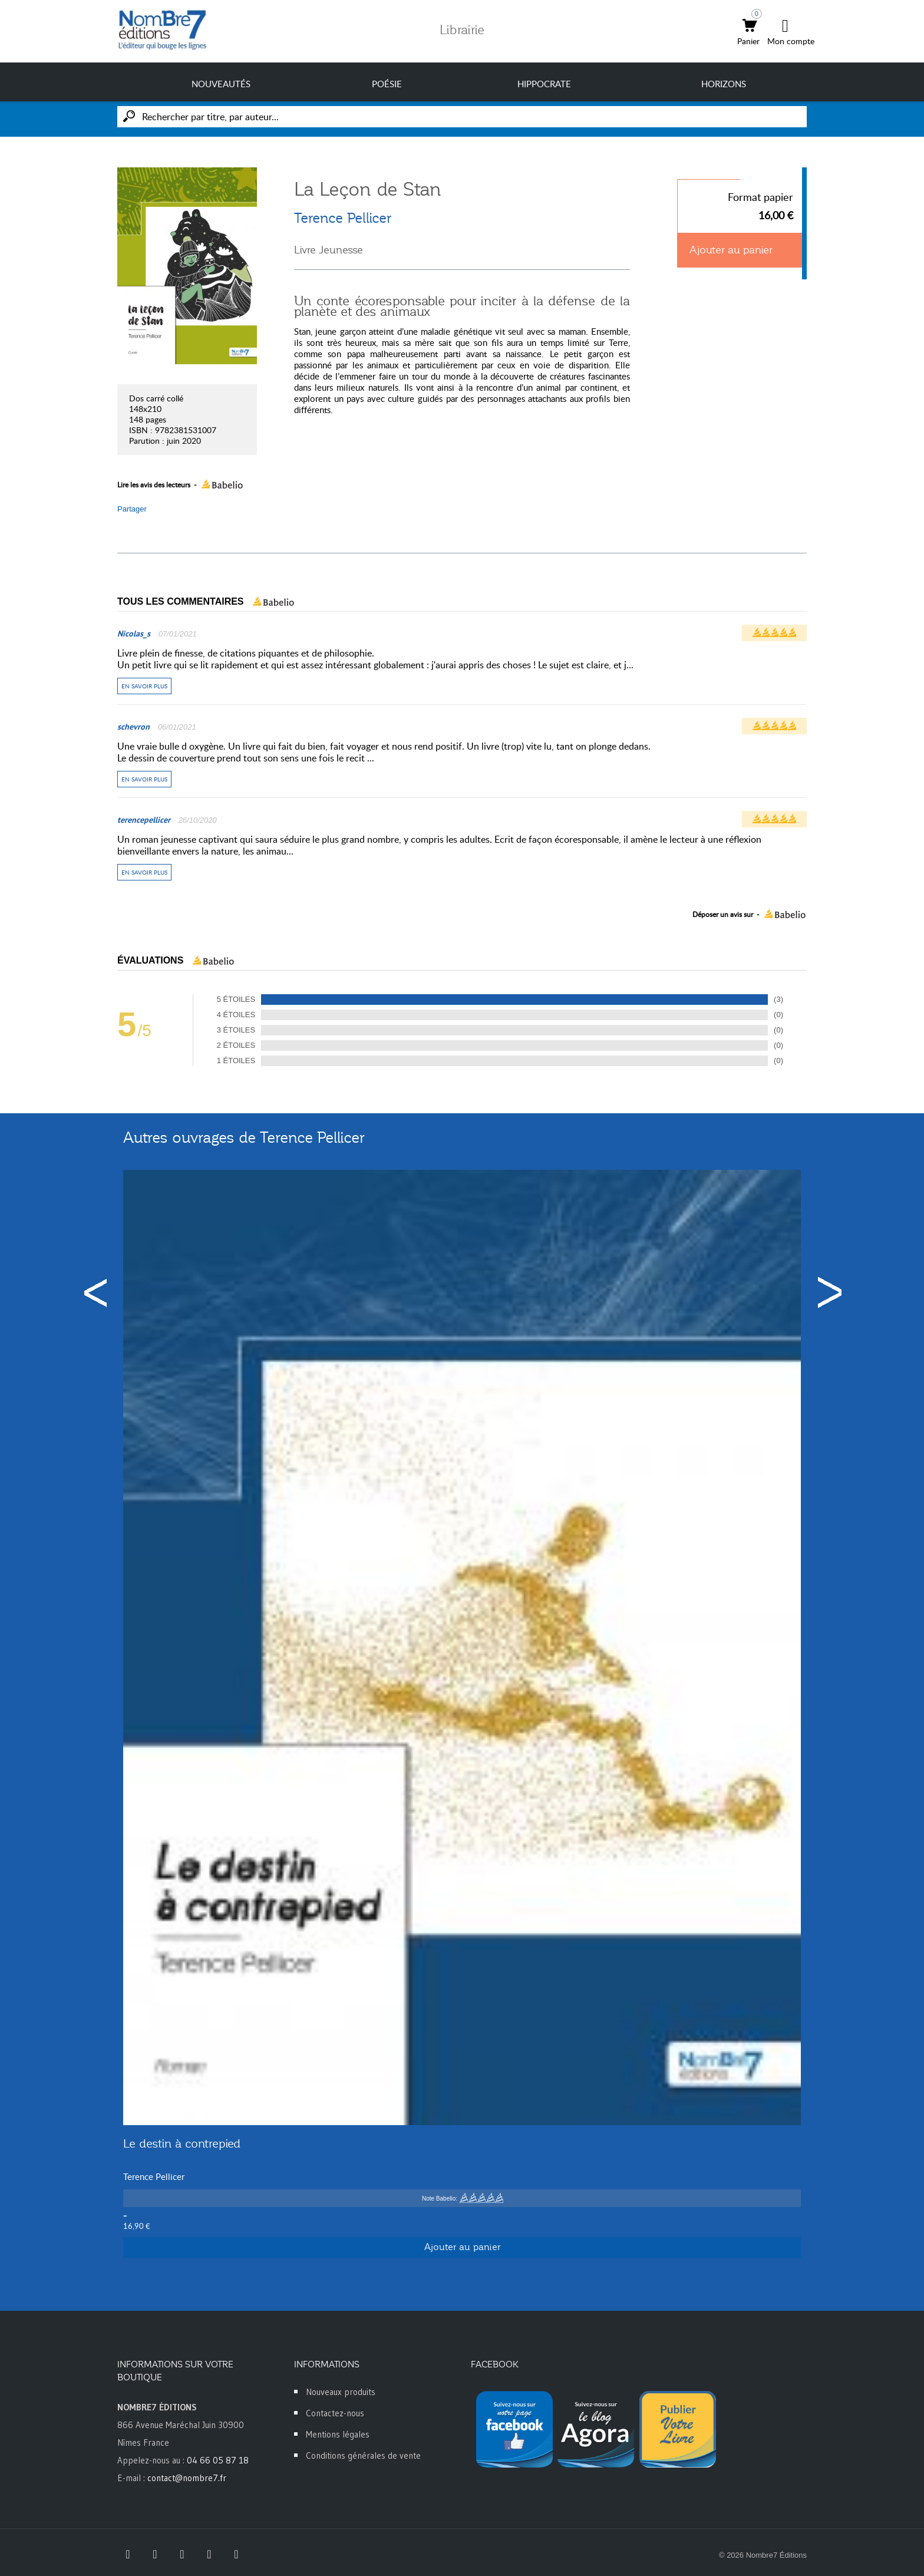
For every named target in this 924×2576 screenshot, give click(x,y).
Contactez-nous (335, 2413)
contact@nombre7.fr (186, 2477)
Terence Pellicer (342, 218)
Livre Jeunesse (328, 250)
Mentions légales (337, 2434)
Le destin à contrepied (181, 2143)
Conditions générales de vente (363, 2455)
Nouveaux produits (340, 2391)
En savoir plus (144, 686)
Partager (132, 508)
